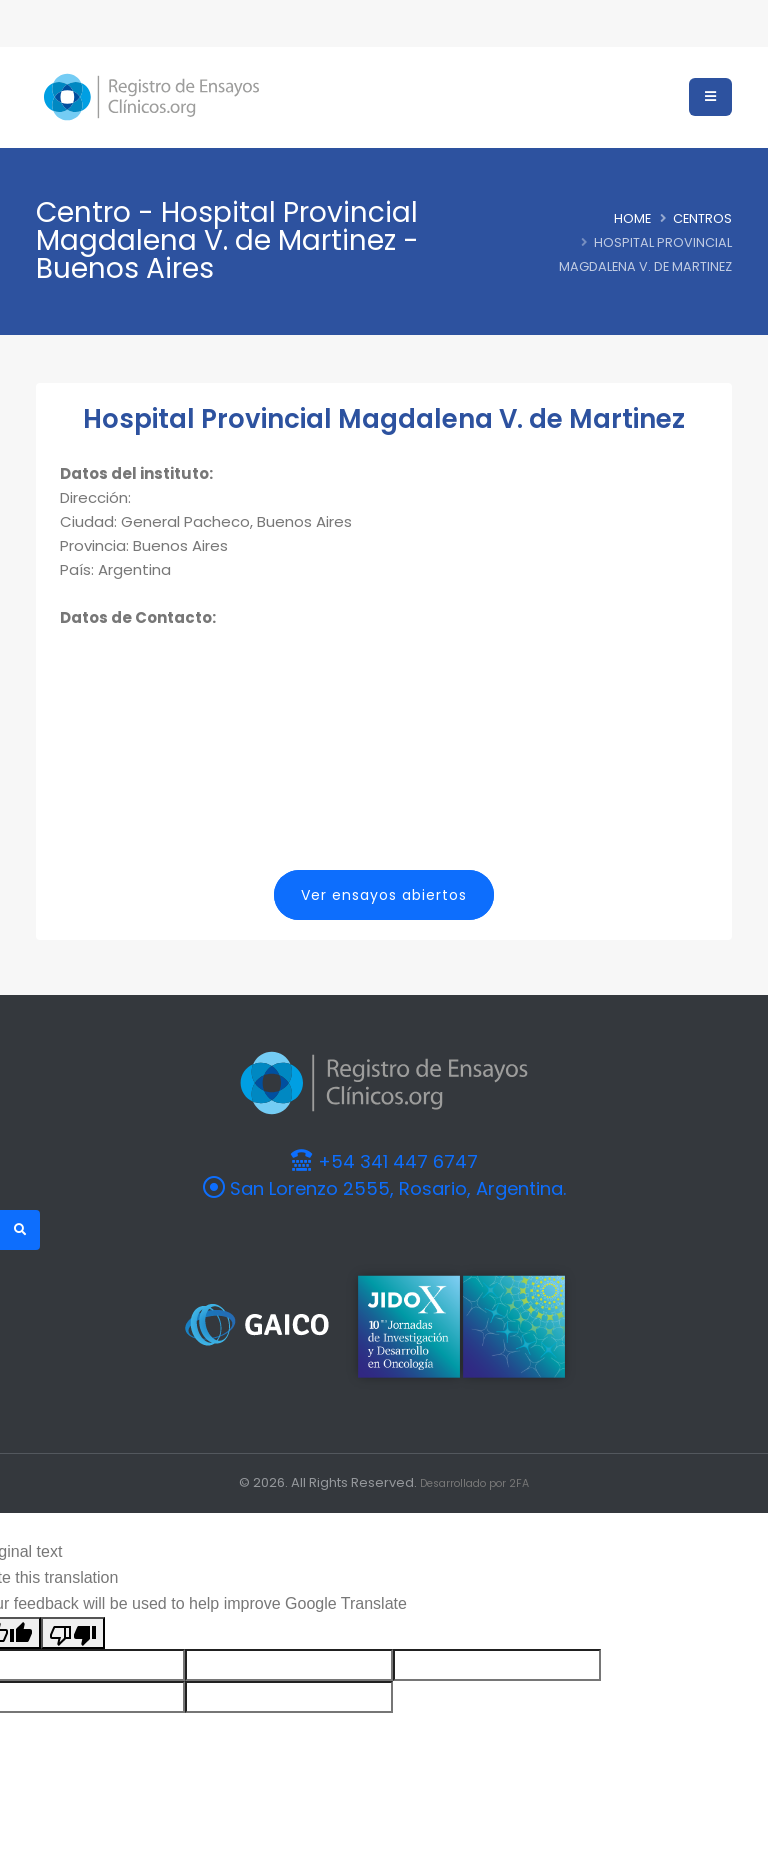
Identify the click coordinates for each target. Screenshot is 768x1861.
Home (632, 218)
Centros (702, 218)
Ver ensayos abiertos (384, 895)
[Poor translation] (73, 1631)
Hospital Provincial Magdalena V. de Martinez (384, 419)
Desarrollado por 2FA (475, 1481)
